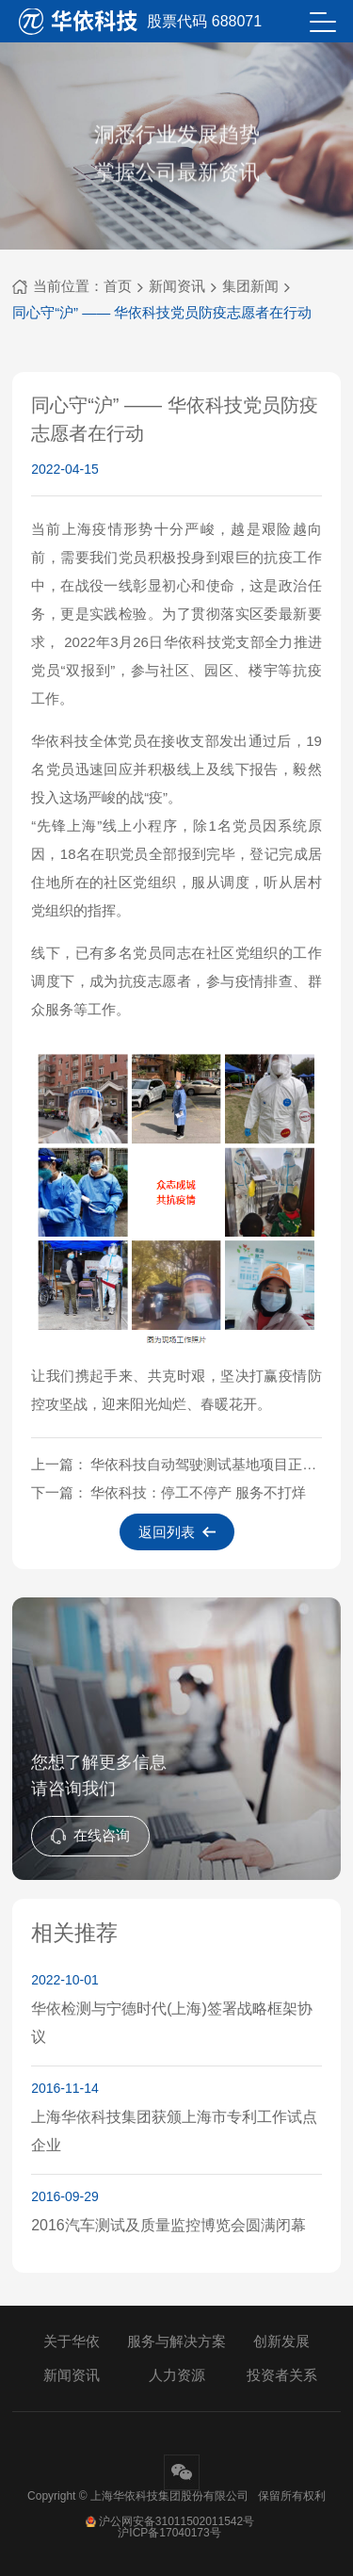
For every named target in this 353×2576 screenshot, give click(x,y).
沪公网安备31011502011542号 (169, 2521)
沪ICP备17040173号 (169, 2532)
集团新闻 (250, 286)
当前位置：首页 (72, 286)
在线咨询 (90, 1836)
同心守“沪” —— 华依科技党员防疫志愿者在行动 (162, 312)
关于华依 (71, 2341)
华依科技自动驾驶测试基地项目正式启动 (206, 1464)
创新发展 (281, 2341)
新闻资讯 (177, 286)
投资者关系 (282, 2375)
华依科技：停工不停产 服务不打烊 (198, 1492)
